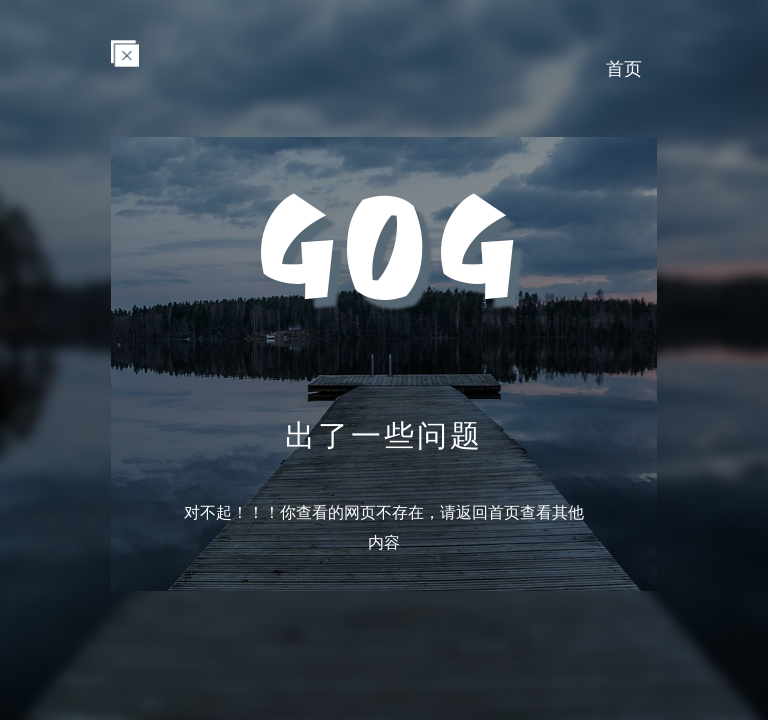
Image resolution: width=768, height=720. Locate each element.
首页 (624, 68)
